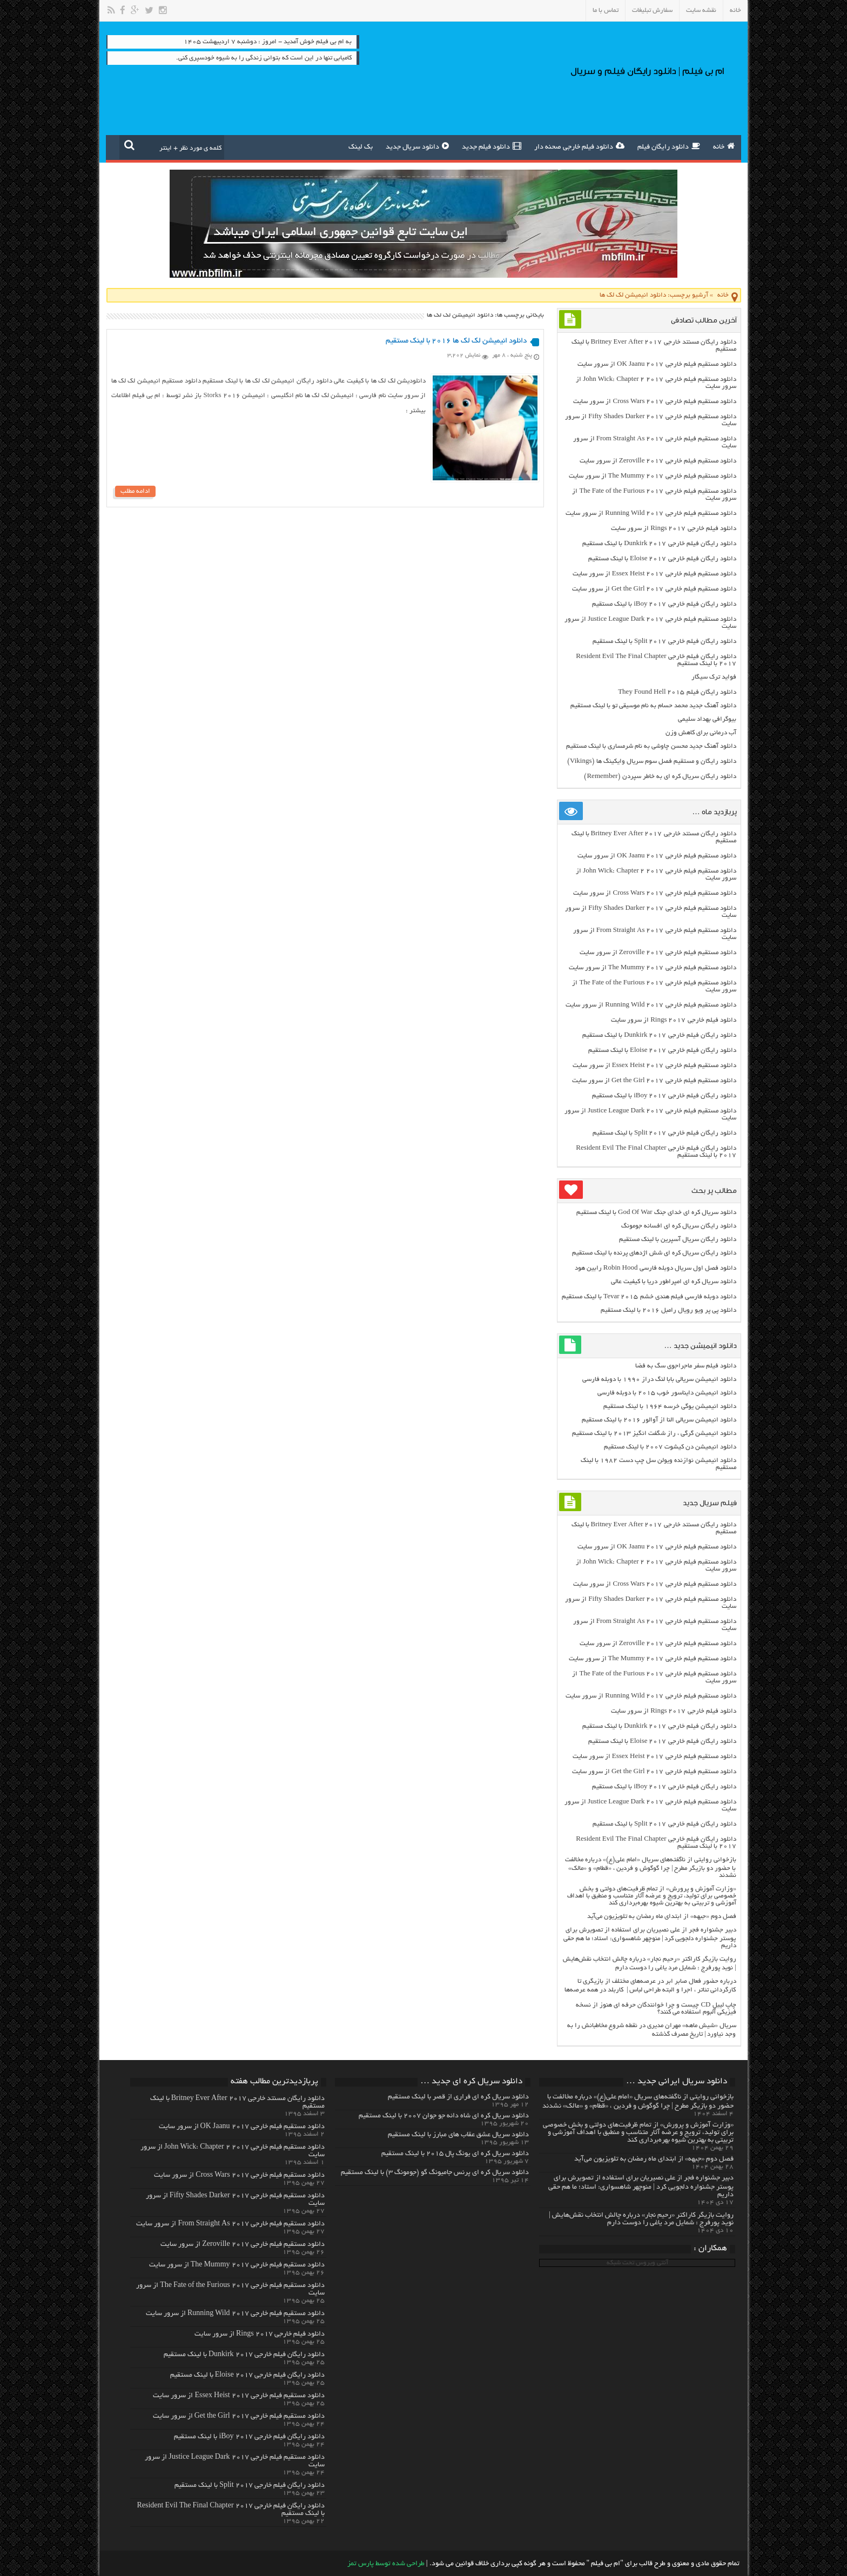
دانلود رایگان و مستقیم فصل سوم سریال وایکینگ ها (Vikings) (651, 761)
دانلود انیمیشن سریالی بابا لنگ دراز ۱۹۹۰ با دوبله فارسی (659, 1379)
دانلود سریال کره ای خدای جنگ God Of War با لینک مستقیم (656, 1212)
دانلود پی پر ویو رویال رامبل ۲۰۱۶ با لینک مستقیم (668, 1310)
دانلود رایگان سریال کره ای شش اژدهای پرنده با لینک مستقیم (654, 1253)
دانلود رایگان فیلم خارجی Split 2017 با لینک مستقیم (664, 641)
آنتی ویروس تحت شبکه (637, 2262)
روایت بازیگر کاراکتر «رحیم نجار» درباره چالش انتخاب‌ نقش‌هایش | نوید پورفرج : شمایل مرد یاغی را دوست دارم (641, 2219)
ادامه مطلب (135, 491)
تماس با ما (606, 10)
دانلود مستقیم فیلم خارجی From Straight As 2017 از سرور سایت (230, 2224)
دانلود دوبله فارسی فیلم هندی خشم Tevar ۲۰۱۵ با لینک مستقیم (649, 1296)
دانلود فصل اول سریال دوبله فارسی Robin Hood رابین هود (655, 1268)
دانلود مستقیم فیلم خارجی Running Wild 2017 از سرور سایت (651, 513)
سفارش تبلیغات (652, 10)
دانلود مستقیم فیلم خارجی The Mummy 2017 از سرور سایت (652, 476)
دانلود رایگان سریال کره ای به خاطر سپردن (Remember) (660, 776)
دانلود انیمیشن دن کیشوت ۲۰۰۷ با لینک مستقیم (670, 1447)
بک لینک (360, 147)
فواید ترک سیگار (713, 677)
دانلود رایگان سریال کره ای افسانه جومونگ (678, 1226)
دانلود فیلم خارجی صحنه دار (579, 146)
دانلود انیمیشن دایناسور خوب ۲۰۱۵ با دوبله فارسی (666, 1393)
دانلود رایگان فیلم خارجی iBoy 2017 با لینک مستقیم (664, 604)
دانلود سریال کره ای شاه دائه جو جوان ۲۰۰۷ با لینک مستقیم (444, 2116)
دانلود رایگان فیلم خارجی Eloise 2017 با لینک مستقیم (662, 558)
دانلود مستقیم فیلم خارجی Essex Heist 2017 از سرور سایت (654, 574)
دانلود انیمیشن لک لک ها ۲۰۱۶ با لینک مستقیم (456, 341)
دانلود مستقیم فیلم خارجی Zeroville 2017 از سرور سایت (658, 461)
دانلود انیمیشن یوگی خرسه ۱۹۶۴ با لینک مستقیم (669, 1406)
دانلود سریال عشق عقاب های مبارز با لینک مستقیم (458, 2135)
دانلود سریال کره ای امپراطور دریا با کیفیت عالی (673, 1281)
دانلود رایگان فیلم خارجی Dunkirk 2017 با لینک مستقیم (659, 543)
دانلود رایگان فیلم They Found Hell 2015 (677, 692)
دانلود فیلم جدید (491, 146)
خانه (735, 10)
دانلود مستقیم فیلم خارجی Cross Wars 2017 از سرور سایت (654, 401)
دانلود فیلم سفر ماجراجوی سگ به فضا (685, 1366)
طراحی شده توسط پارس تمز (386, 2564)
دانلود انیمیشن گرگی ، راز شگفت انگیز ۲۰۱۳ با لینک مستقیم (654, 1433)
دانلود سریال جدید (417, 146)
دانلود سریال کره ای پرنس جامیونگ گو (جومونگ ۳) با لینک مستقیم (435, 2173)
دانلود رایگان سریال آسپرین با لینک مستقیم (677, 1239)
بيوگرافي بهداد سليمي (707, 719)
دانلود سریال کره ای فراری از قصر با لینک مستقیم (458, 2097)
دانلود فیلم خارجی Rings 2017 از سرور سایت (673, 528)
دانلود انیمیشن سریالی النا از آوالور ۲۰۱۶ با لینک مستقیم (659, 1420)
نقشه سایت (701, 10)
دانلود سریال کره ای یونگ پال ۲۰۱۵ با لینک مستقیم (455, 2154)
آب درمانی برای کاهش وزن (701, 732)
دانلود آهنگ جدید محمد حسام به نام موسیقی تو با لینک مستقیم (653, 705)
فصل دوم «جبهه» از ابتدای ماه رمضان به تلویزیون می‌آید (661, 1916)
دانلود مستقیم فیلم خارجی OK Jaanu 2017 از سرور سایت (656, 364)
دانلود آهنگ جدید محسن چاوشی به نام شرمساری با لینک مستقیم (651, 746)
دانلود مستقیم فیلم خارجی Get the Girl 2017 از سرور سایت (654, 589)
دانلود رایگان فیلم (668, 146)
